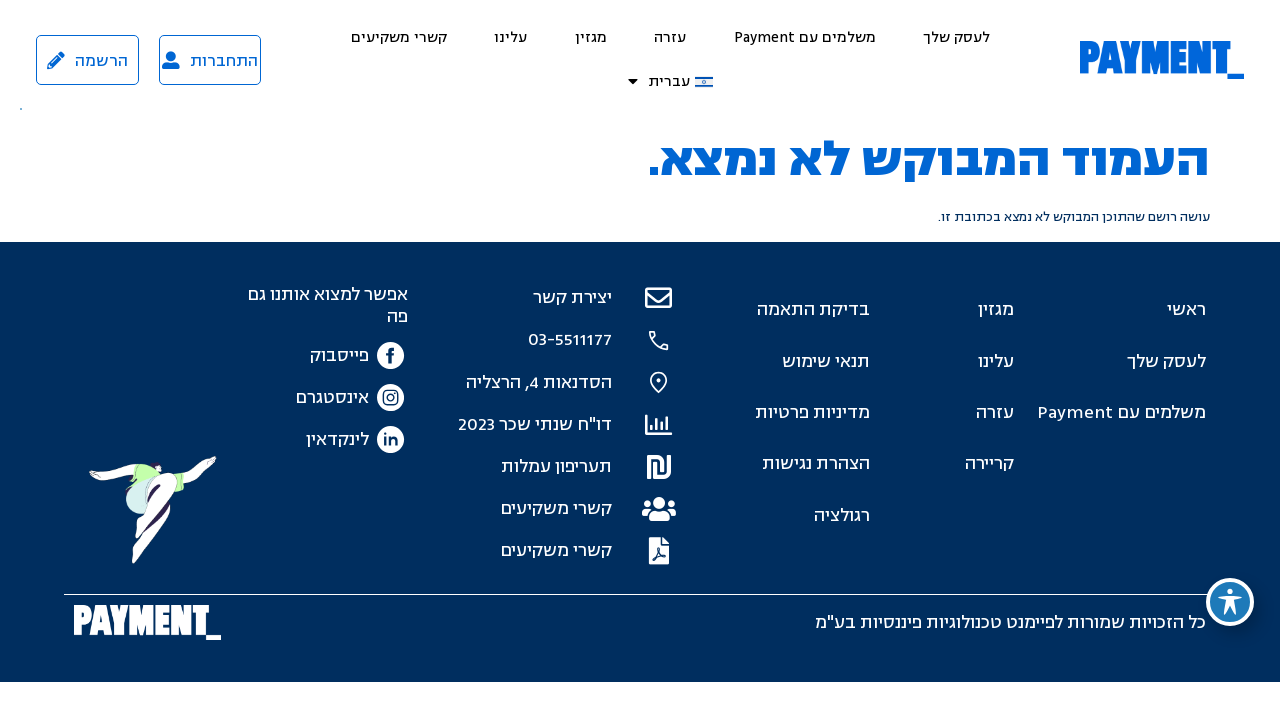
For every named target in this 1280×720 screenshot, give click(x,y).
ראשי (1186, 309)
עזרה (670, 37)
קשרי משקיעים (399, 37)
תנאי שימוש (826, 361)
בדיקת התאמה (813, 309)
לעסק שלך (956, 37)
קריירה (989, 463)
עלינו (510, 37)
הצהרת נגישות (816, 463)
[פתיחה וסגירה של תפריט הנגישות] (1230, 602)
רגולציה (842, 515)
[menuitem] (671, 81)
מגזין (591, 37)
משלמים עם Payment (805, 37)
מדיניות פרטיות (812, 412)
